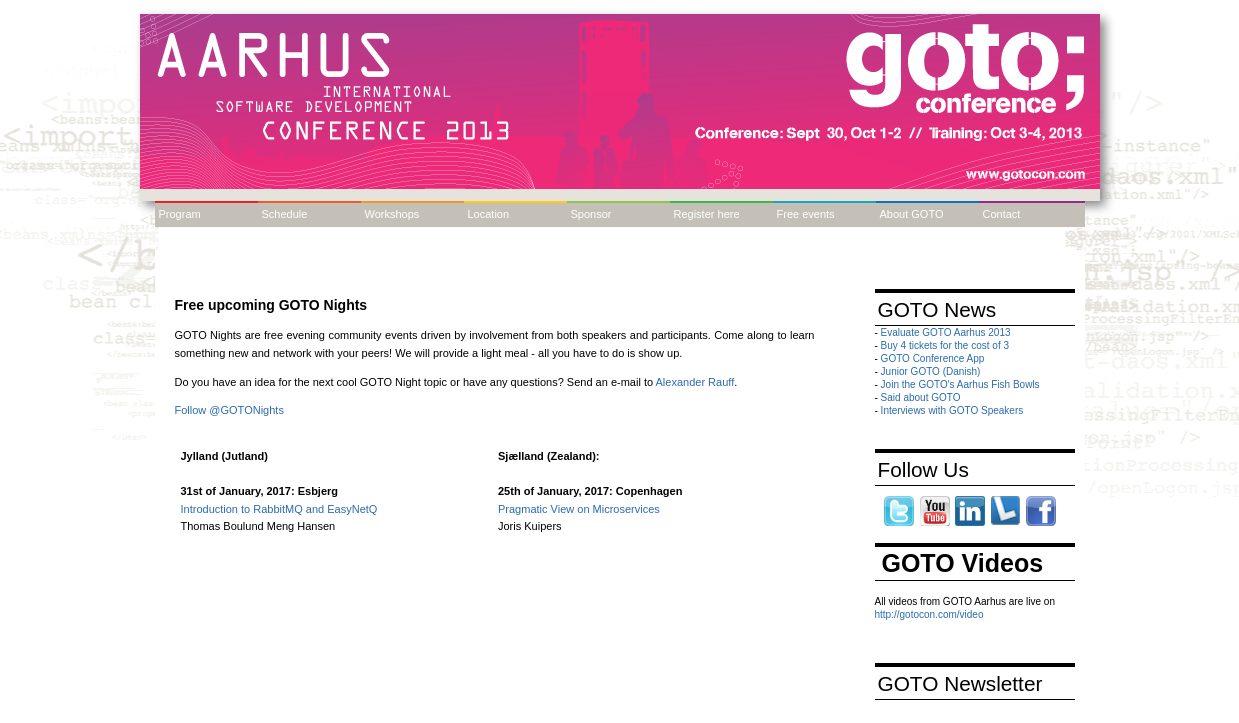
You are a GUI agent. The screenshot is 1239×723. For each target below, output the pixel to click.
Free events (806, 214)
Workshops (392, 214)
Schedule (285, 214)
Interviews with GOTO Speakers (952, 410)
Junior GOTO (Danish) (931, 371)
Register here (707, 214)
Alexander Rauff (695, 382)
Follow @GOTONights (229, 410)
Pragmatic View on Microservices (579, 509)
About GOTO (912, 214)
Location (489, 214)
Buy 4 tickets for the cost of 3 (945, 345)
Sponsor (591, 214)
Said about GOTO (921, 397)
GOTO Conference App (933, 358)
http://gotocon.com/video (929, 614)
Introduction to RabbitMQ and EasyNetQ (279, 509)
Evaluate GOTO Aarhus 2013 (946, 332)
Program (180, 214)
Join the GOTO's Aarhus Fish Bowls (960, 384)
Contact (1002, 214)
